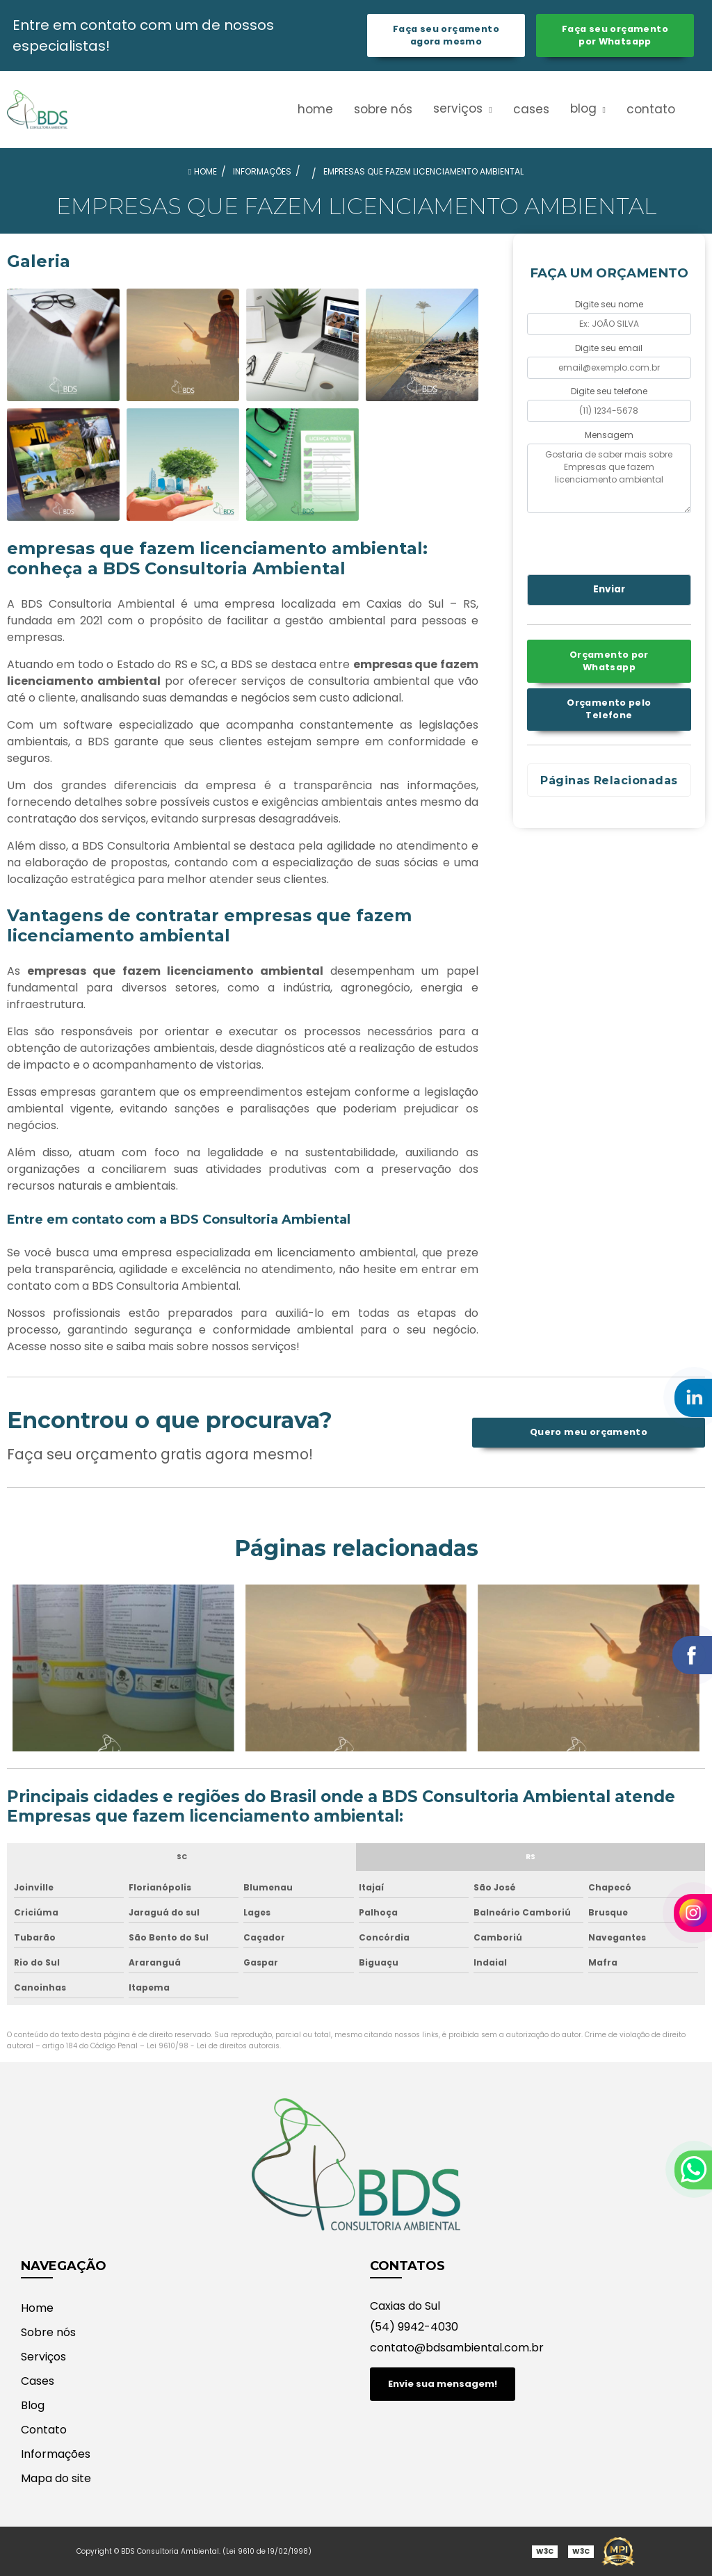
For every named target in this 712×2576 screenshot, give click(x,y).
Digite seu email (608, 348)
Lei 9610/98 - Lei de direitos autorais (213, 2046)
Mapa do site (56, 2478)
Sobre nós (383, 109)
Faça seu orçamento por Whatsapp (615, 35)
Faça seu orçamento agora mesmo (446, 35)
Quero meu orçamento (588, 1432)
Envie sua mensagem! (442, 2383)
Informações (55, 2454)
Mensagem (609, 435)
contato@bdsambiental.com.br (457, 2348)
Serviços (459, 108)
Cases (531, 109)
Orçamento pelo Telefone (609, 709)
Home (315, 109)
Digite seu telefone (609, 391)
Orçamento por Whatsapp (609, 661)
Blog (585, 108)
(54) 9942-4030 (414, 2327)
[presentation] (611, 541)
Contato (650, 109)
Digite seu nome (609, 304)
